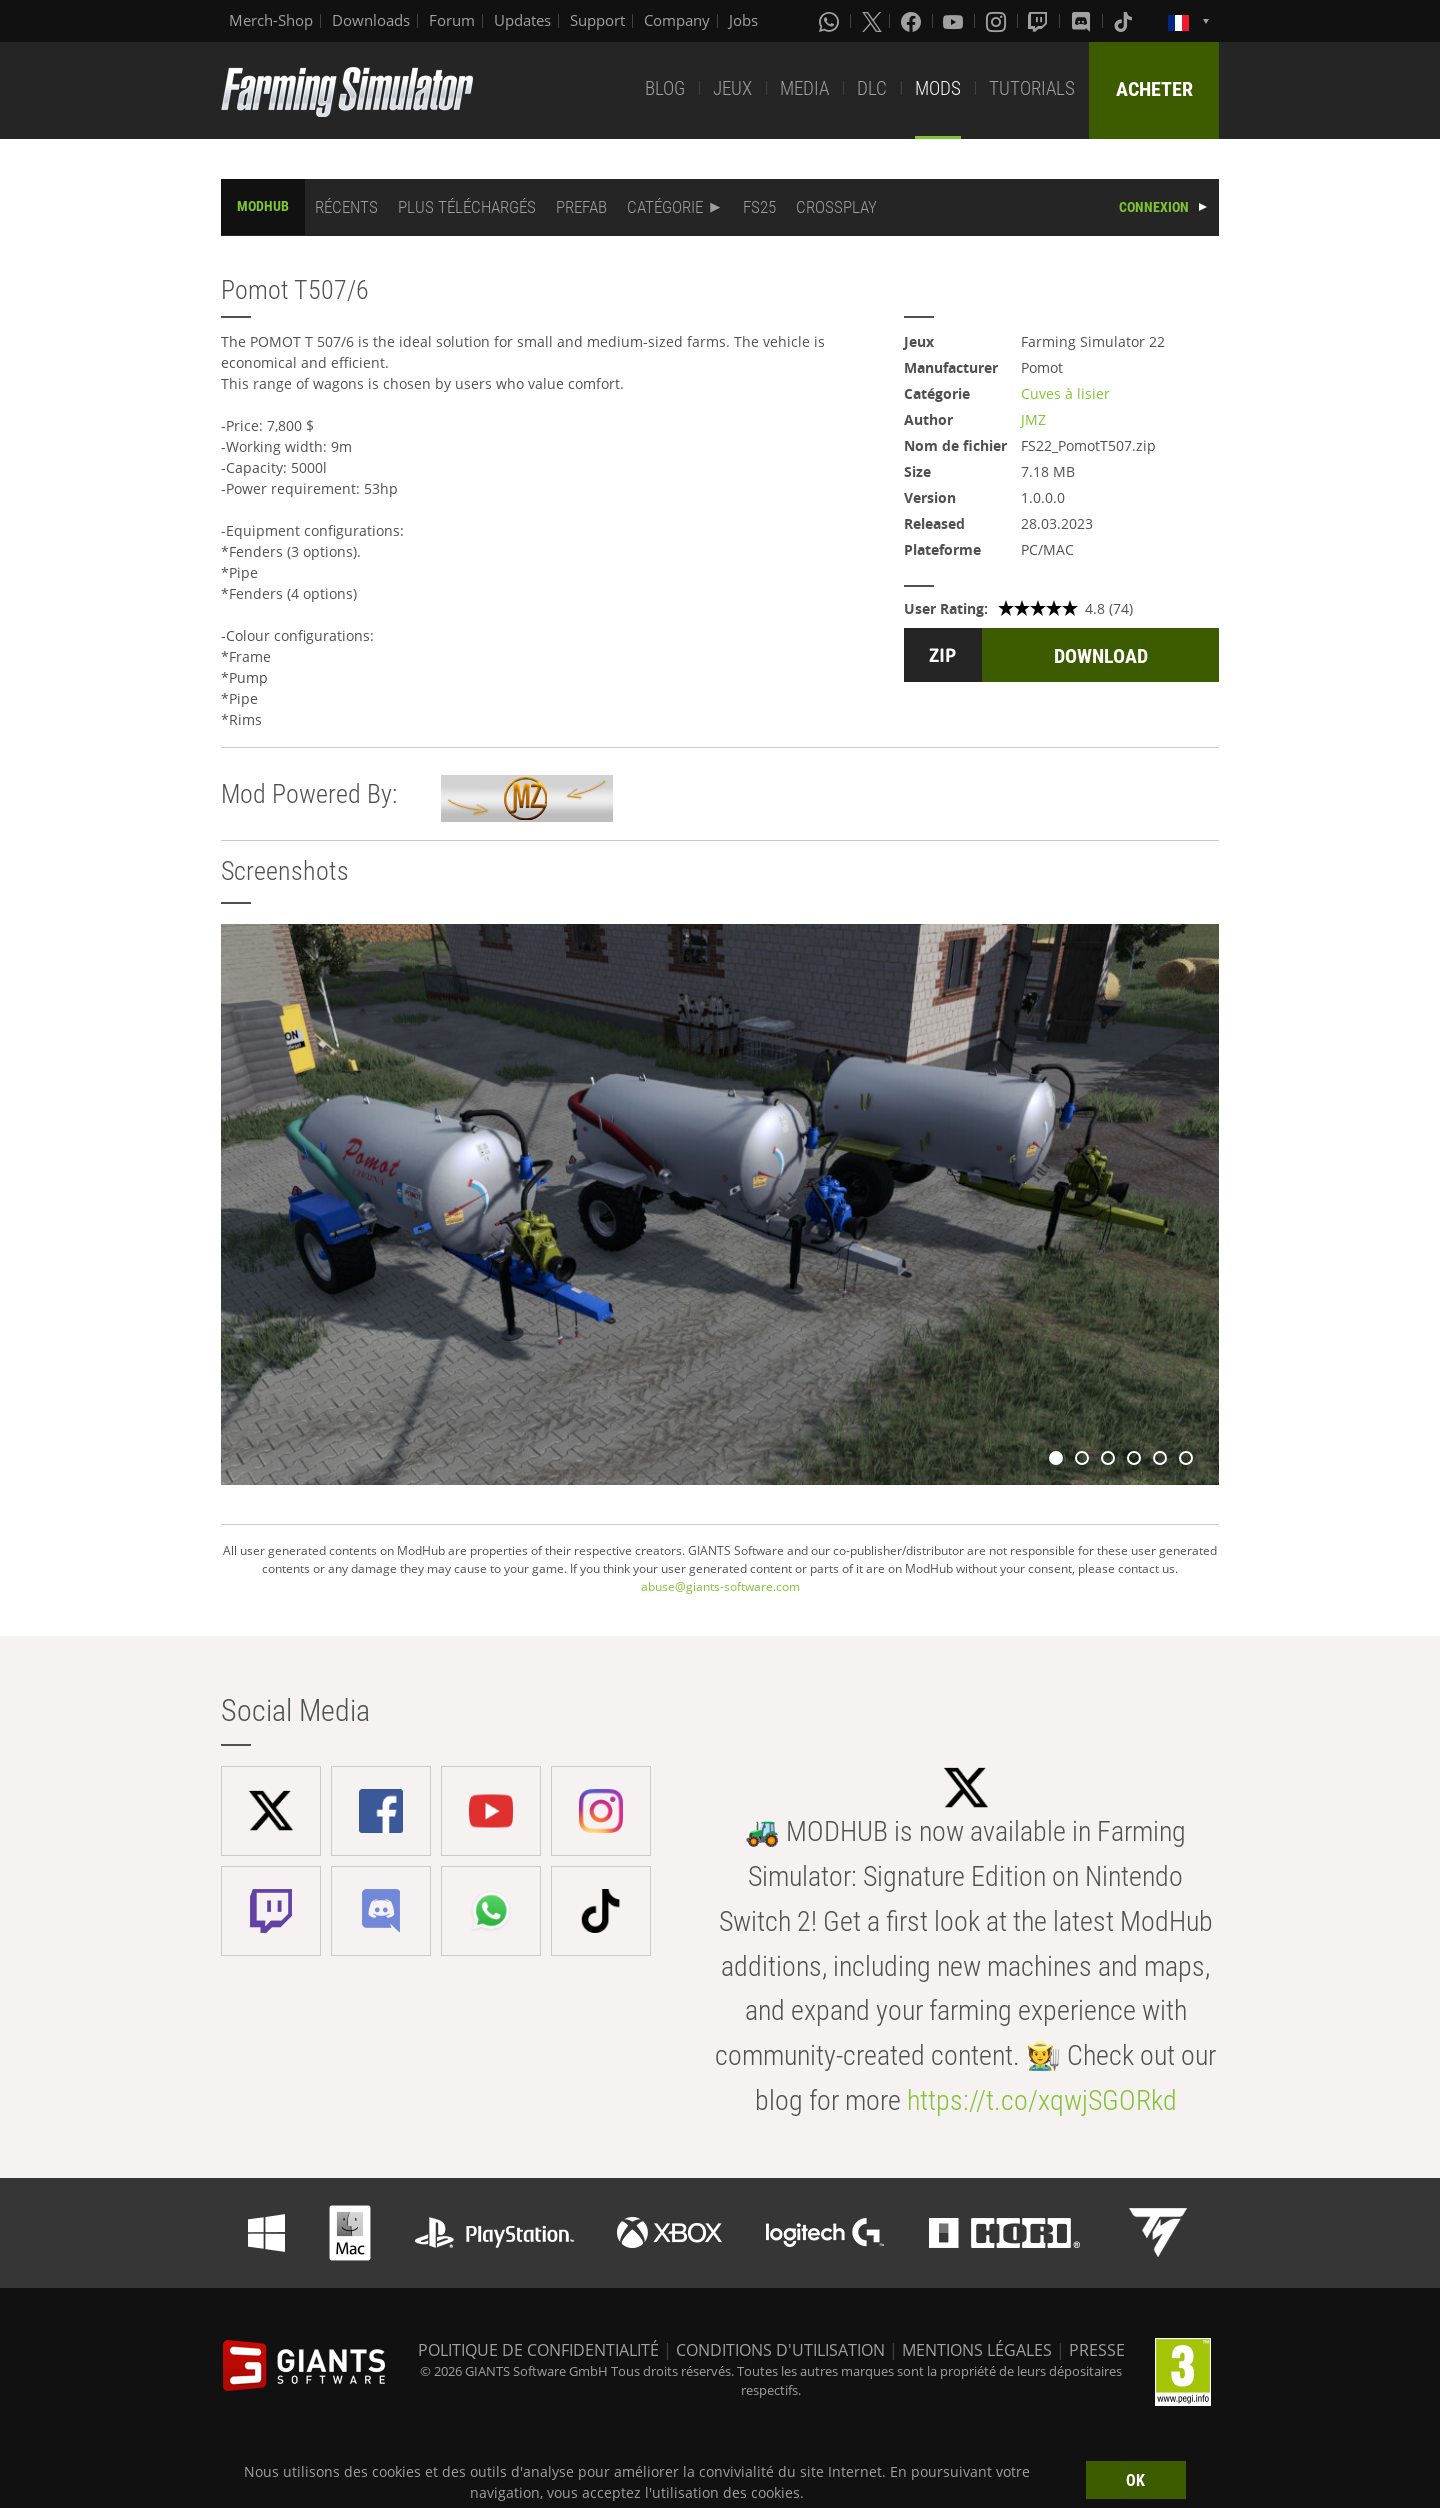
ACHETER (1154, 89)
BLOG (665, 88)
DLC (872, 88)
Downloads (371, 20)
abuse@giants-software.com (720, 1586)
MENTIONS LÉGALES (977, 2350)
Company (677, 20)
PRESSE (1097, 2350)
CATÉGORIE (665, 207)
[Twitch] (1040, 21)
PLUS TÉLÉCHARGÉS (467, 207)
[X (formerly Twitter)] (872, 21)
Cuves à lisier (1065, 393)
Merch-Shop (271, 20)
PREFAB (581, 207)
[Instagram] (998, 21)
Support (597, 20)
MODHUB (263, 206)
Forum (452, 20)
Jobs (743, 20)
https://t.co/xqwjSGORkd (1042, 2100)
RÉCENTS (346, 207)
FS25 (759, 207)
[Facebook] (913, 21)
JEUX (732, 88)
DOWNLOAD (1101, 656)
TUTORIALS (1032, 88)
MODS (938, 88)
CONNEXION (1154, 207)
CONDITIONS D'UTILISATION (780, 2350)
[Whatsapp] (831, 21)
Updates (522, 20)
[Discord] (1083, 21)
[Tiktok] (1125, 21)
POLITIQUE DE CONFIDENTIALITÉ (538, 2350)
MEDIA (804, 88)
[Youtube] (955, 21)
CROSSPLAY (836, 207)
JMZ (1033, 419)
